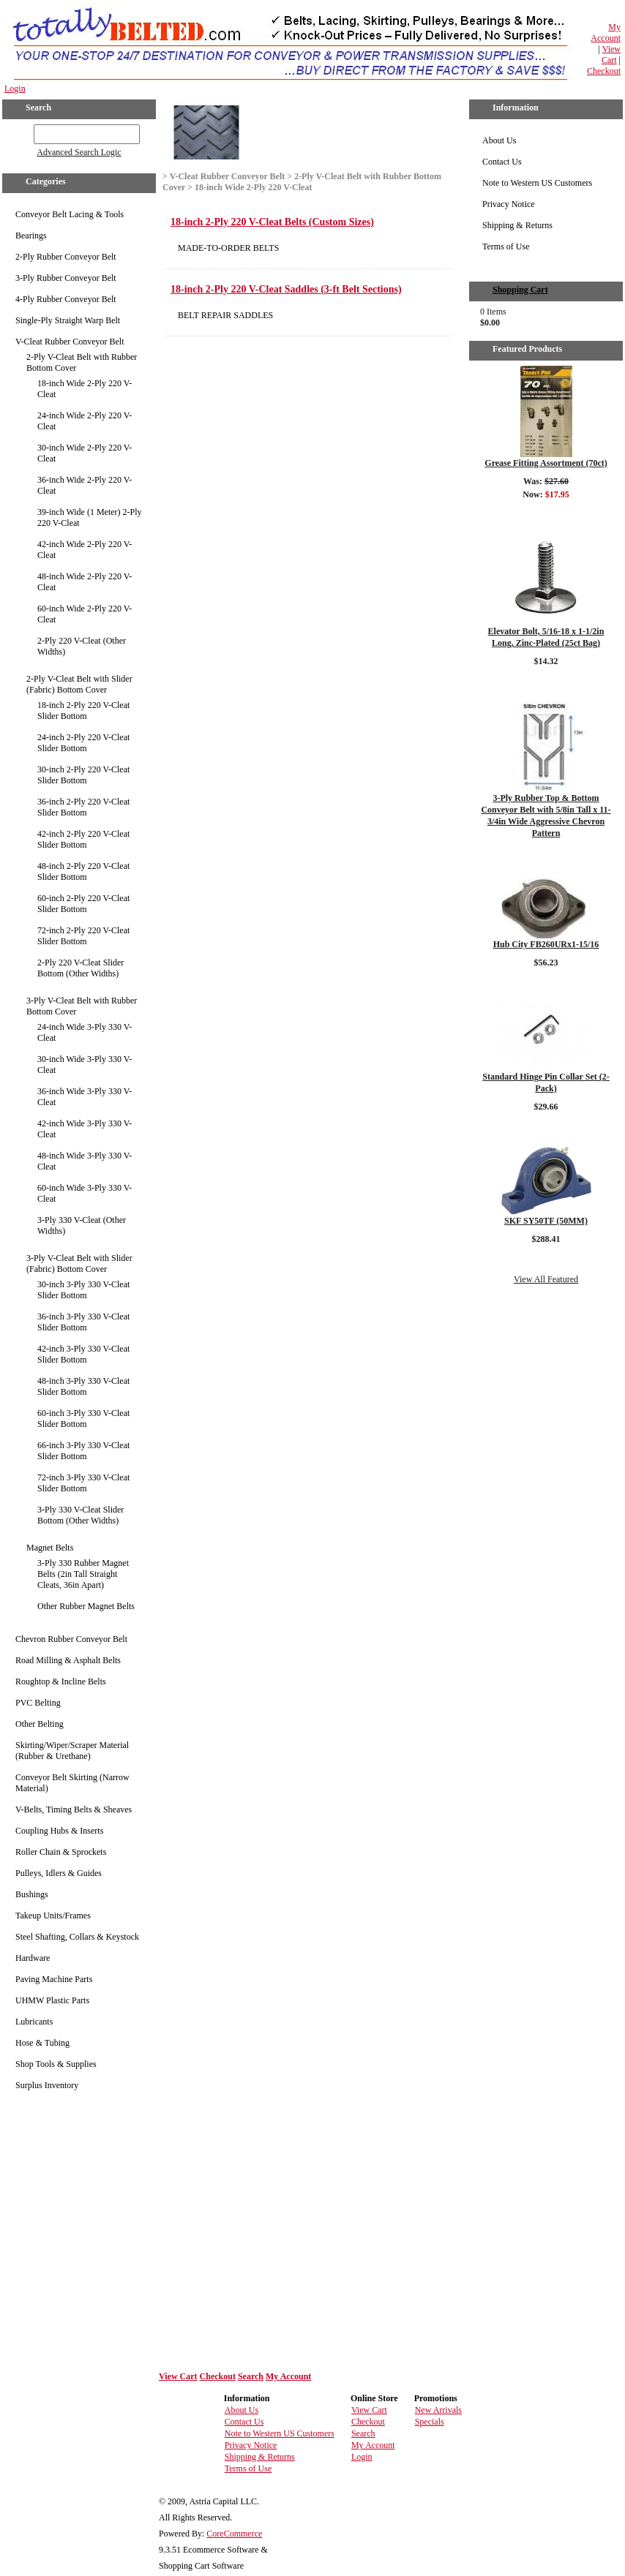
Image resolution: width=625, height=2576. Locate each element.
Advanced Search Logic (79, 152)
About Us (499, 140)
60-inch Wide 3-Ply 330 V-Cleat (84, 1193)
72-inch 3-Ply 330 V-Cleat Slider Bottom (83, 1483)
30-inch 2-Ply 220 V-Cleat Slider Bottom (83, 775)
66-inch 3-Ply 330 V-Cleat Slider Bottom (83, 1450)
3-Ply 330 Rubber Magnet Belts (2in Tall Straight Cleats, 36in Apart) (83, 1574)
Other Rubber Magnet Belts (86, 1606)
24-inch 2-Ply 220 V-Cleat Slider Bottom (83, 742)
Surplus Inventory (46, 2085)
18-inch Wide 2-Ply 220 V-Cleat (84, 388)
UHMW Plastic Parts (52, 2000)
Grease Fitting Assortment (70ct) (545, 463)
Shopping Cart (520, 290)
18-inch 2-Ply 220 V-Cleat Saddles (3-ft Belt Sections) (286, 289)
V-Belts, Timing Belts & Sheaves (73, 1809)
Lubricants (34, 2021)
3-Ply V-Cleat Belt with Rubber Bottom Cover (81, 1006)
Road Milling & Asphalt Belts (68, 1660)
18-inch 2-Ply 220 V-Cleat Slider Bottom (83, 710)
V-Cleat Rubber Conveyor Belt (69, 341)
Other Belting (39, 1724)
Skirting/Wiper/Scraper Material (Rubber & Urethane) (72, 1750)
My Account (606, 32)
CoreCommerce (234, 2533)
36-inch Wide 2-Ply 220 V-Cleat (84, 485)
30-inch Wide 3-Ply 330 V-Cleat (84, 1064)
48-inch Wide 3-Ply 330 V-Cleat (84, 1161)
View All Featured (546, 1279)
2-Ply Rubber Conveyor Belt (65, 257)
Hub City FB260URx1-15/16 (546, 944)
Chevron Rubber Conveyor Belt (71, 1639)
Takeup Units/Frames (53, 1915)
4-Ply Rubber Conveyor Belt (65, 299)
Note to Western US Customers (537, 183)
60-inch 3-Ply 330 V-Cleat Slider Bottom (83, 1418)
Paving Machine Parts (53, 1979)
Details (545, 513)
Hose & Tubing (42, 2043)
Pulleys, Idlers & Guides (58, 1873)
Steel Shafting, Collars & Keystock (77, 1937)
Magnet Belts (49, 1548)
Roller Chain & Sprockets (60, 1852)
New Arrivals (438, 2410)
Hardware (32, 1958)
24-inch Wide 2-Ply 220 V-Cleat (84, 421)
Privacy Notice (508, 204)
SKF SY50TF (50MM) (546, 1221)
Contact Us (502, 162)
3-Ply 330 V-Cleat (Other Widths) (81, 1225)
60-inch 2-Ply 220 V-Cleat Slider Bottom (83, 903)
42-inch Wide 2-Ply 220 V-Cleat (84, 549)
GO (24, 132)
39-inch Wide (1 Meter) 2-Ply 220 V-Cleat (89, 517)
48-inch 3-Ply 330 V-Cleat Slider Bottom (83, 1386)
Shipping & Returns (517, 225)
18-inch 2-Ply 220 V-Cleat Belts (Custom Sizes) (272, 221)
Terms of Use (505, 246)
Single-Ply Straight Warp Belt (67, 320)
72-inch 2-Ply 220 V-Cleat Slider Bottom (83, 935)
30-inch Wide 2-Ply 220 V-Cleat (84, 453)
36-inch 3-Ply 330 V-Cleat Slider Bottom (83, 1322)
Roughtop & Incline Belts (60, 1681)
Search (250, 2376)
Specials (429, 2422)
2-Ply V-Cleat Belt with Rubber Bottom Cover (81, 362)
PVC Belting (38, 1703)
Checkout (604, 71)
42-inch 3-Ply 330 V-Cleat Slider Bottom (83, 1354)
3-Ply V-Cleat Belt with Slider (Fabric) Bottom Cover (79, 1263)
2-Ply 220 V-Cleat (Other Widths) (81, 646)
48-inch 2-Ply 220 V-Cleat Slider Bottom (83, 871)
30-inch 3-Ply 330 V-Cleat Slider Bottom (83, 1289)
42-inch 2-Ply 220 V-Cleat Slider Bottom (83, 839)
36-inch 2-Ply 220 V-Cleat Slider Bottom (83, 807)
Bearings (31, 235)
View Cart (611, 54)
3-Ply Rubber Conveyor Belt (65, 278)
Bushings (31, 1894)
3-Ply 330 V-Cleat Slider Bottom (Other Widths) (80, 1515)
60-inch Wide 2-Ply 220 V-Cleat (84, 614)
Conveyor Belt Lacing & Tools (69, 214)
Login (15, 88)
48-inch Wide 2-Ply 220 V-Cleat (84, 581)
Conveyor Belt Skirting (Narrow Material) (72, 1782)
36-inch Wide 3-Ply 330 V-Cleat (84, 1096)
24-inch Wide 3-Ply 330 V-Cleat (84, 1032)
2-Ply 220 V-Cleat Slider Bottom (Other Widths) (80, 968)
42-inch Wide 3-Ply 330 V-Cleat (84, 1129)
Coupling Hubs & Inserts (59, 1831)
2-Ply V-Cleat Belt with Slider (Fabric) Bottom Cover (79, 684)
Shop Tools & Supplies (56, 2064)
